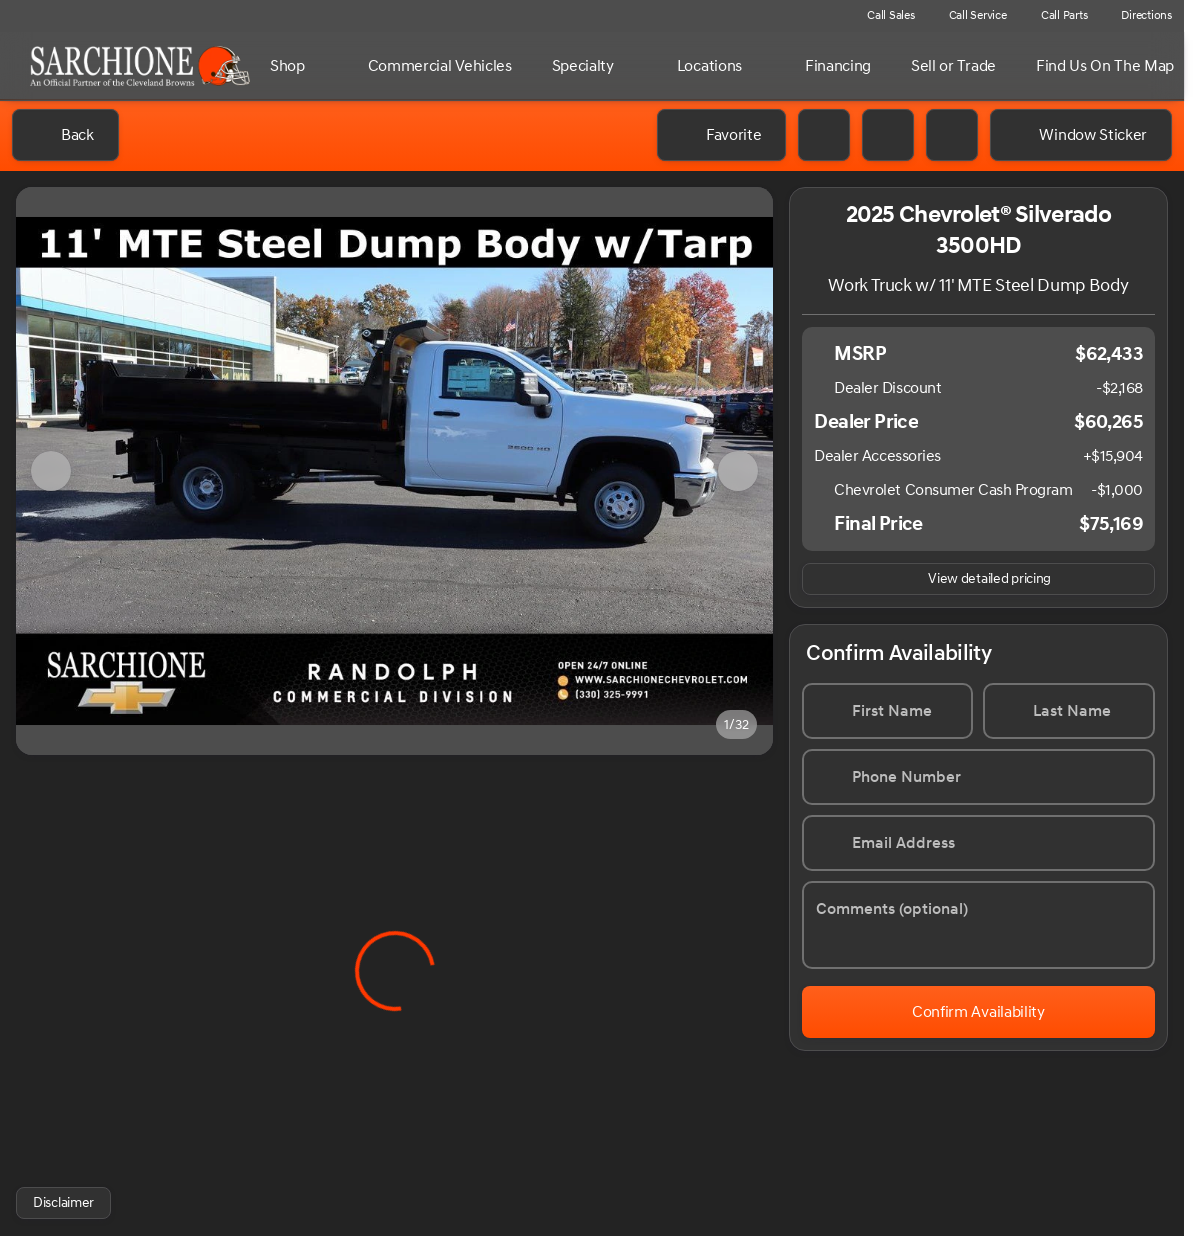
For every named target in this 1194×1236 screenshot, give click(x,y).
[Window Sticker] (1081, 135)
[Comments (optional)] (978, 925)
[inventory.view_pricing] (978, 579)
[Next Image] (738, 471)
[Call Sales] (882, 16)
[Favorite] (721, 135)
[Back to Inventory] (65, 135)
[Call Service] (969, 16)
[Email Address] (978, 843)
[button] (888, 135)
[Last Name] (1069, 711)
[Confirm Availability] (978, 1012)
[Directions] (1137, 16)
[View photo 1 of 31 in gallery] (394, 471)
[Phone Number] (978, 777)
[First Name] (887, 711)
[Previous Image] (51, 471)
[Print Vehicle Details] (824, 135)
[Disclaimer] (63, 1203)
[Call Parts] (1055, 16)
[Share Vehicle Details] (952, 135)
